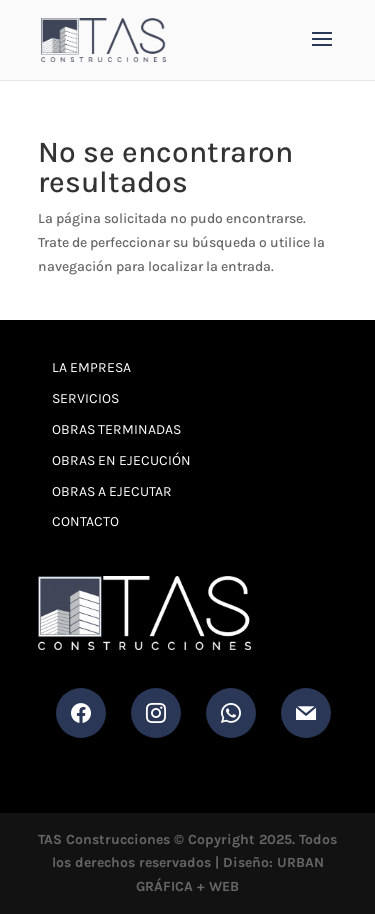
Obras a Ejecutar (112, 491)
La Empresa (91, 367)
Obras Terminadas (116, 429)
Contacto (85, 521)
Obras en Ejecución (121, 460)
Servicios (85, 398)
